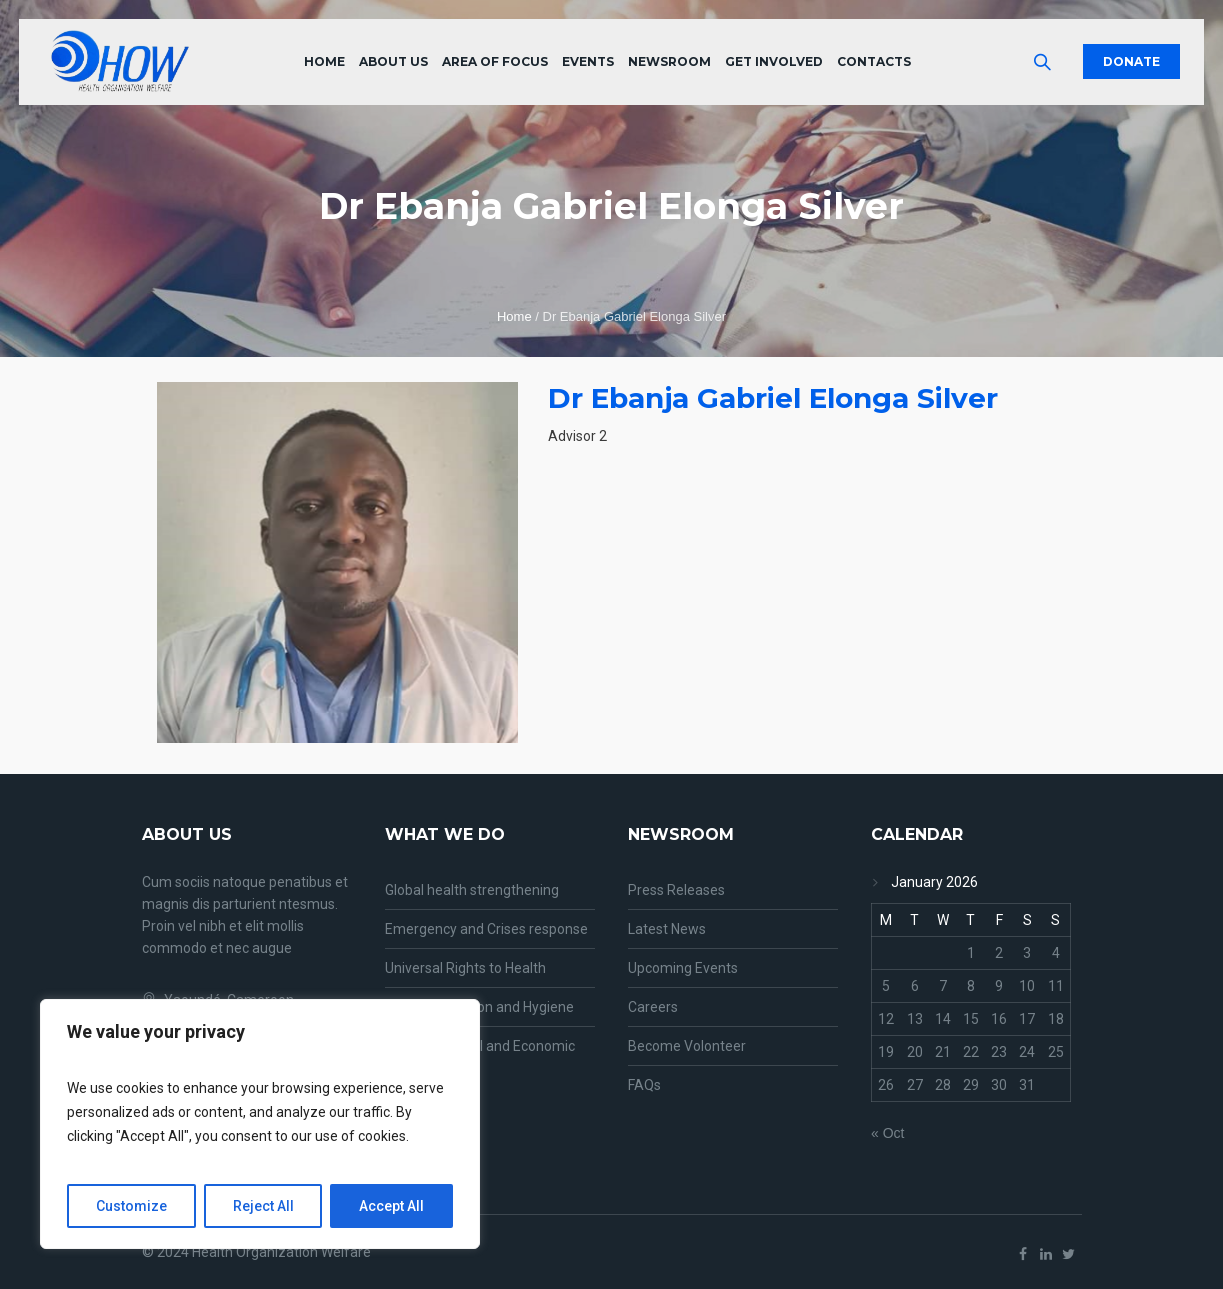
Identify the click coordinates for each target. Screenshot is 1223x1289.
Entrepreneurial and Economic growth (480, 1057)
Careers (653, 1007)
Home (514, 316)
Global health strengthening (472, 890)
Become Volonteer (687, 1046)
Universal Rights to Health (465, 968)
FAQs (644, 1085)
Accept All (391, 1206)
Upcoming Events (683, 968)
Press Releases (676, 890)
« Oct (887, 1133)
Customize (131, 1206)
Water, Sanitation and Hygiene (479, 1007)
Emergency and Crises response (486, 929)
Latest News (667, 929)
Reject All (263, 1206)
